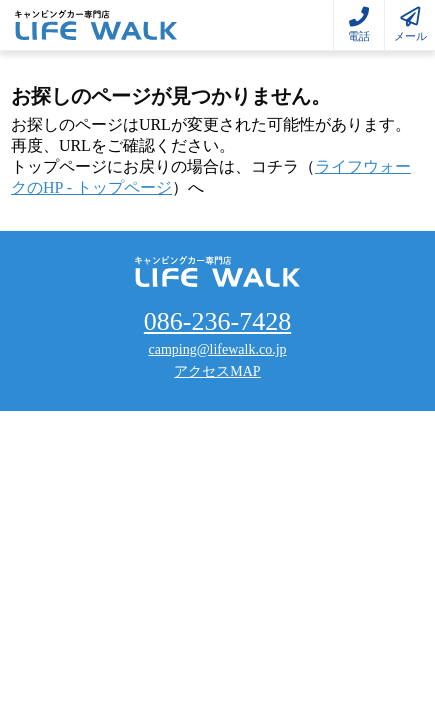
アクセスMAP (217, 371)
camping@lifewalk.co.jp (217, 349)
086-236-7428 (217, 321)
